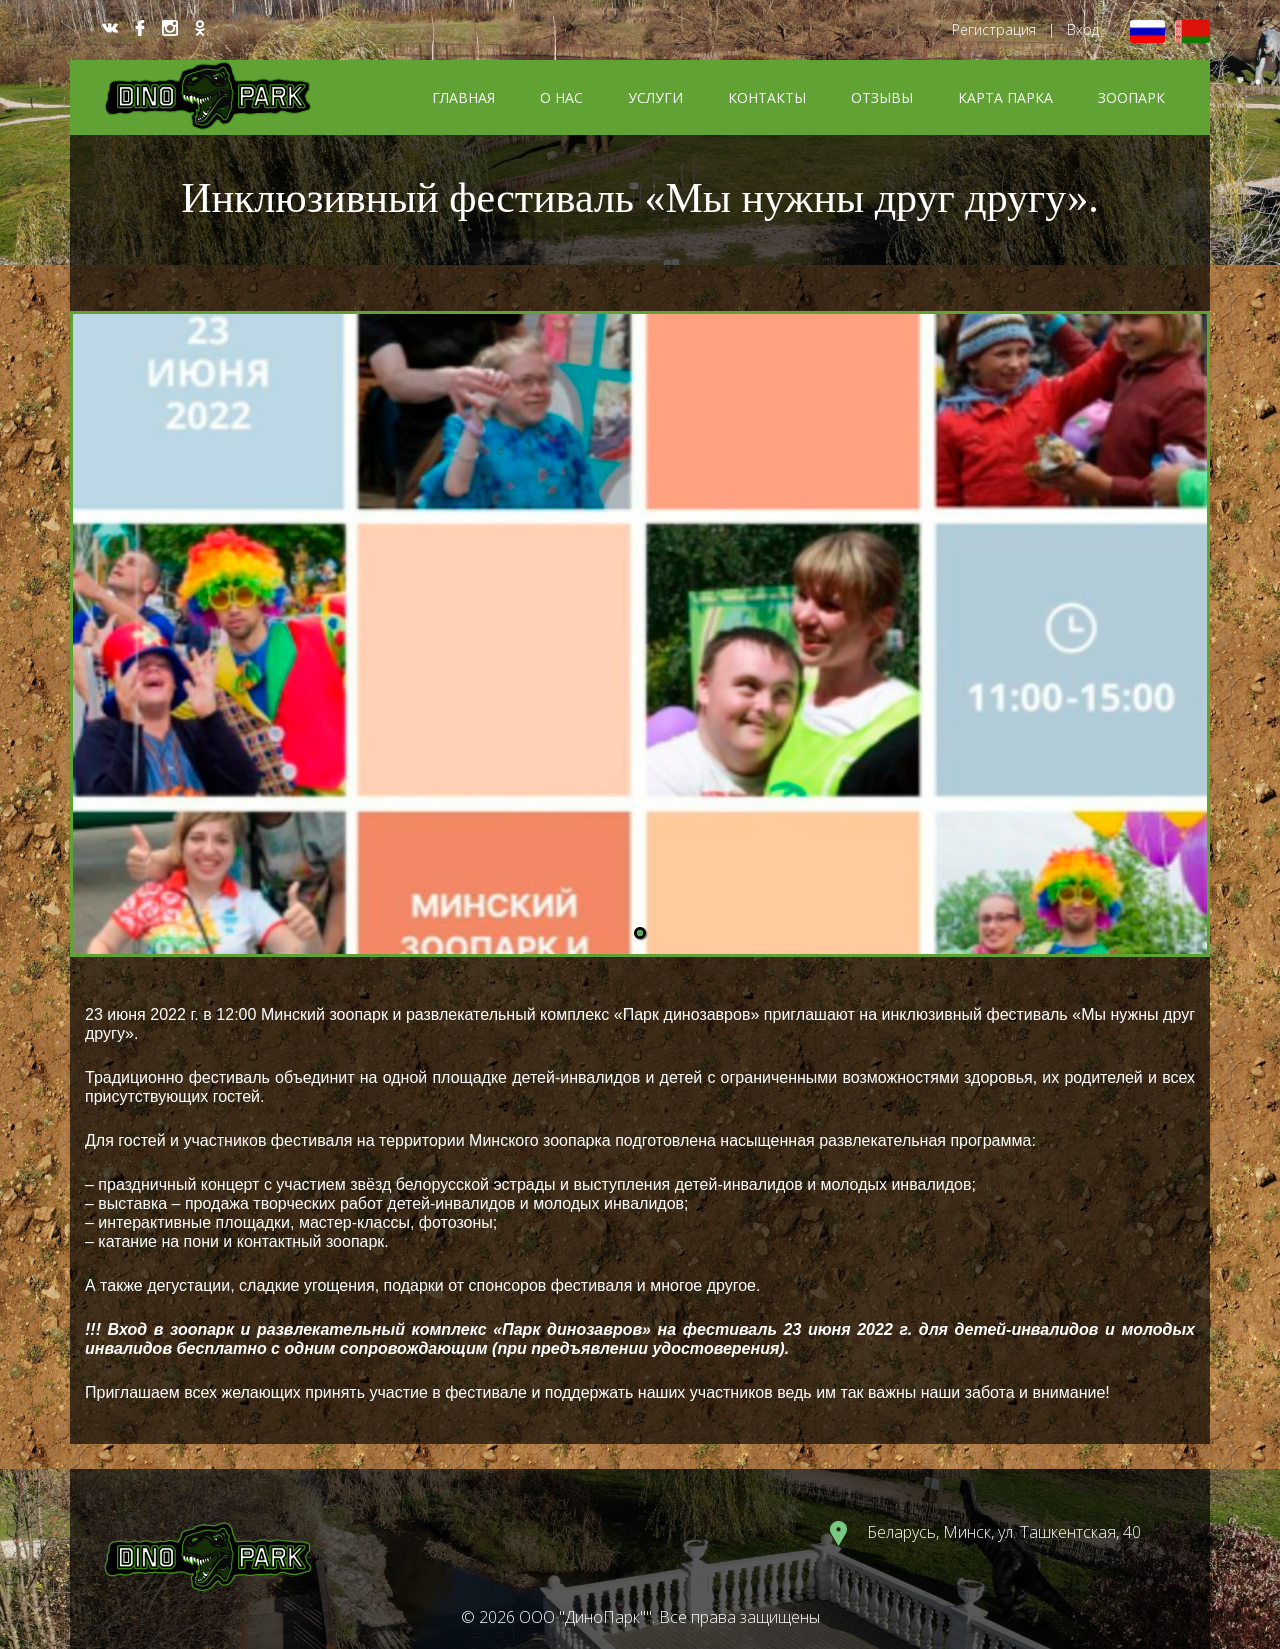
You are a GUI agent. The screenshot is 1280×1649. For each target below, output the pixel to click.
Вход (1083, 29)
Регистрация (994, 29)
